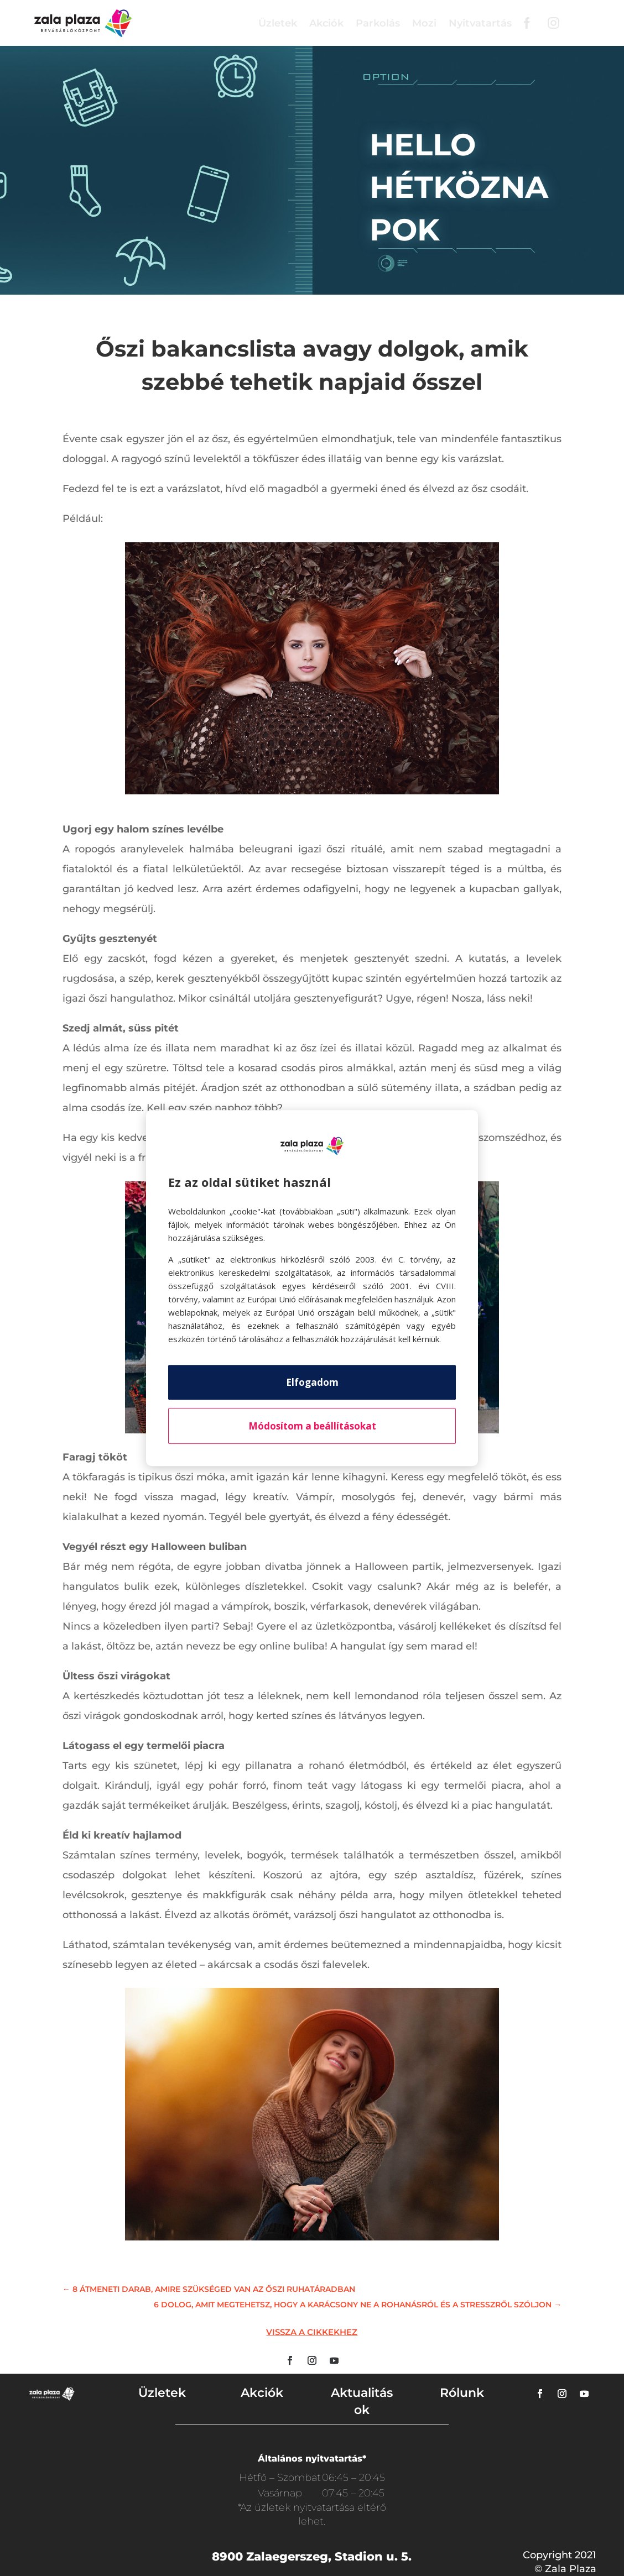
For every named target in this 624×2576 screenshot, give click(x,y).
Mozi (424, 23)
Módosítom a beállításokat (312, 1426)
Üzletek (277, 23)
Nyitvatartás (480, 23)
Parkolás (378, 23)
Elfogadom (312, 1382)
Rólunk (462, 2392)
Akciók (326, 23)
